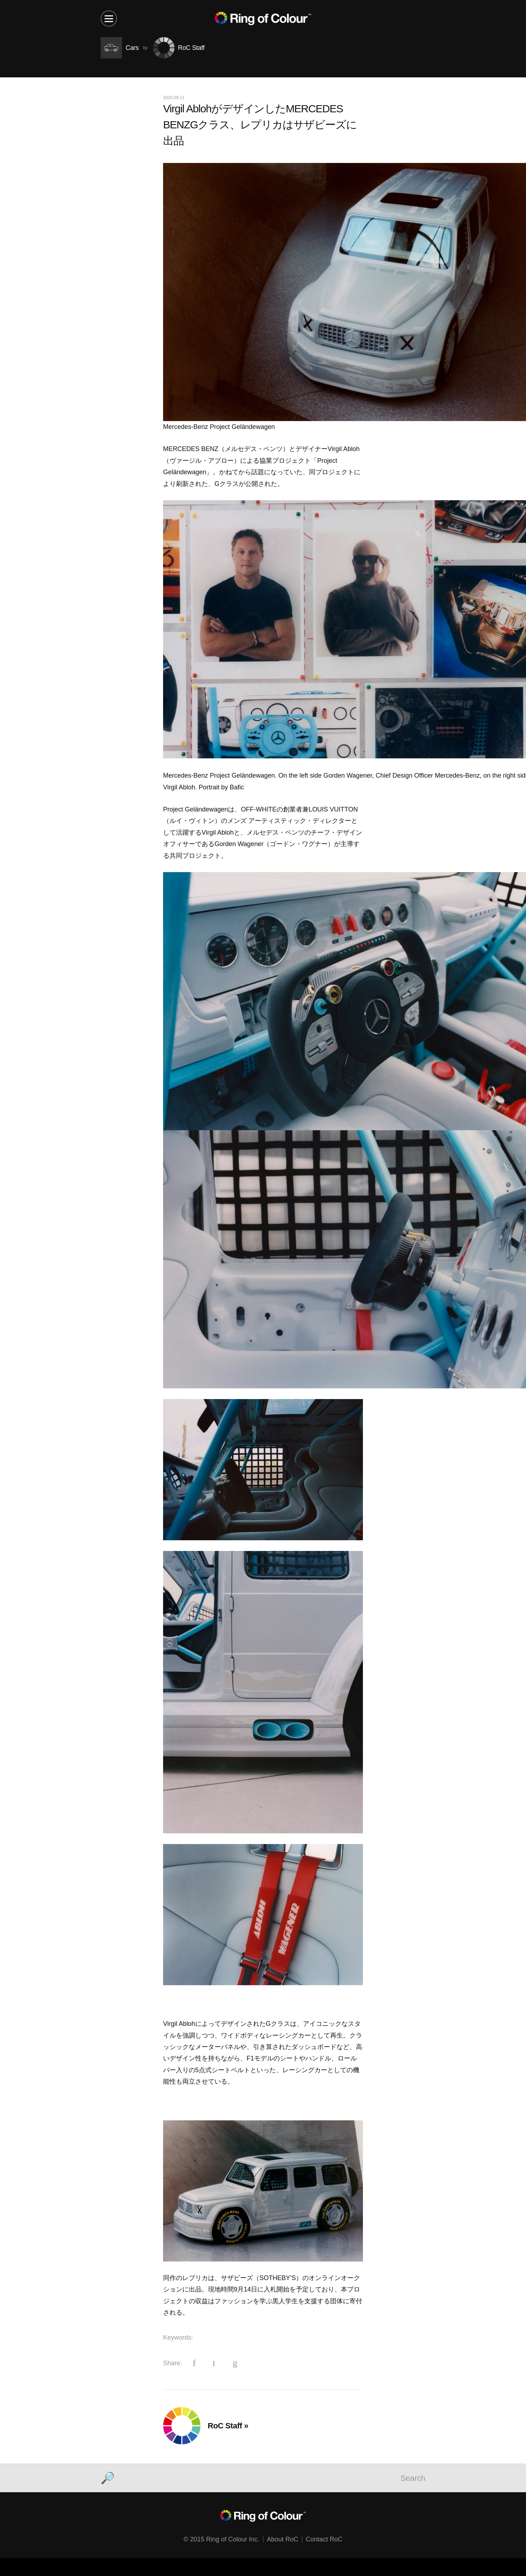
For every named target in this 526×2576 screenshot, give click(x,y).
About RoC (282, 2539)
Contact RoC (324, 2539)
